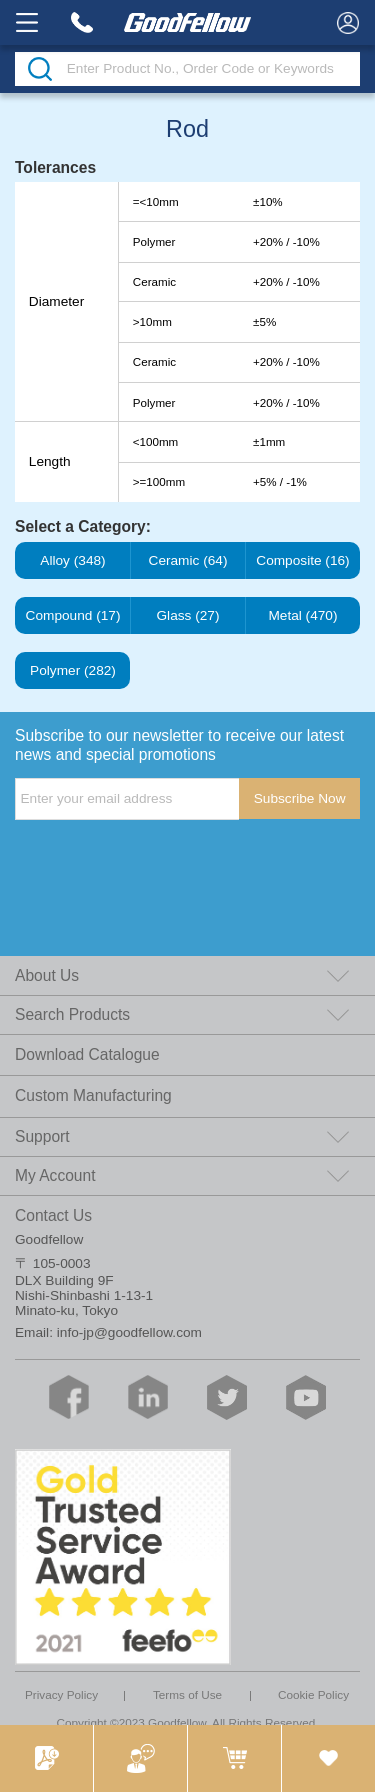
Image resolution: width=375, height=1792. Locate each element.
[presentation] (167, 860)
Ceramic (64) (188, 561)
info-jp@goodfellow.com (129, 1332)
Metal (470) (303, 616)
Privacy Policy (61, 1694)
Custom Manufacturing (93, 1095)
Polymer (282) (73, 671)
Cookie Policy (313, 1694)
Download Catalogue (87, 1054)
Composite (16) (303, 561)
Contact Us (53, 1215)
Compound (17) (73, 616)
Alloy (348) (73, 561)
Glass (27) (188, 616)
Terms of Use (187, 1694)
